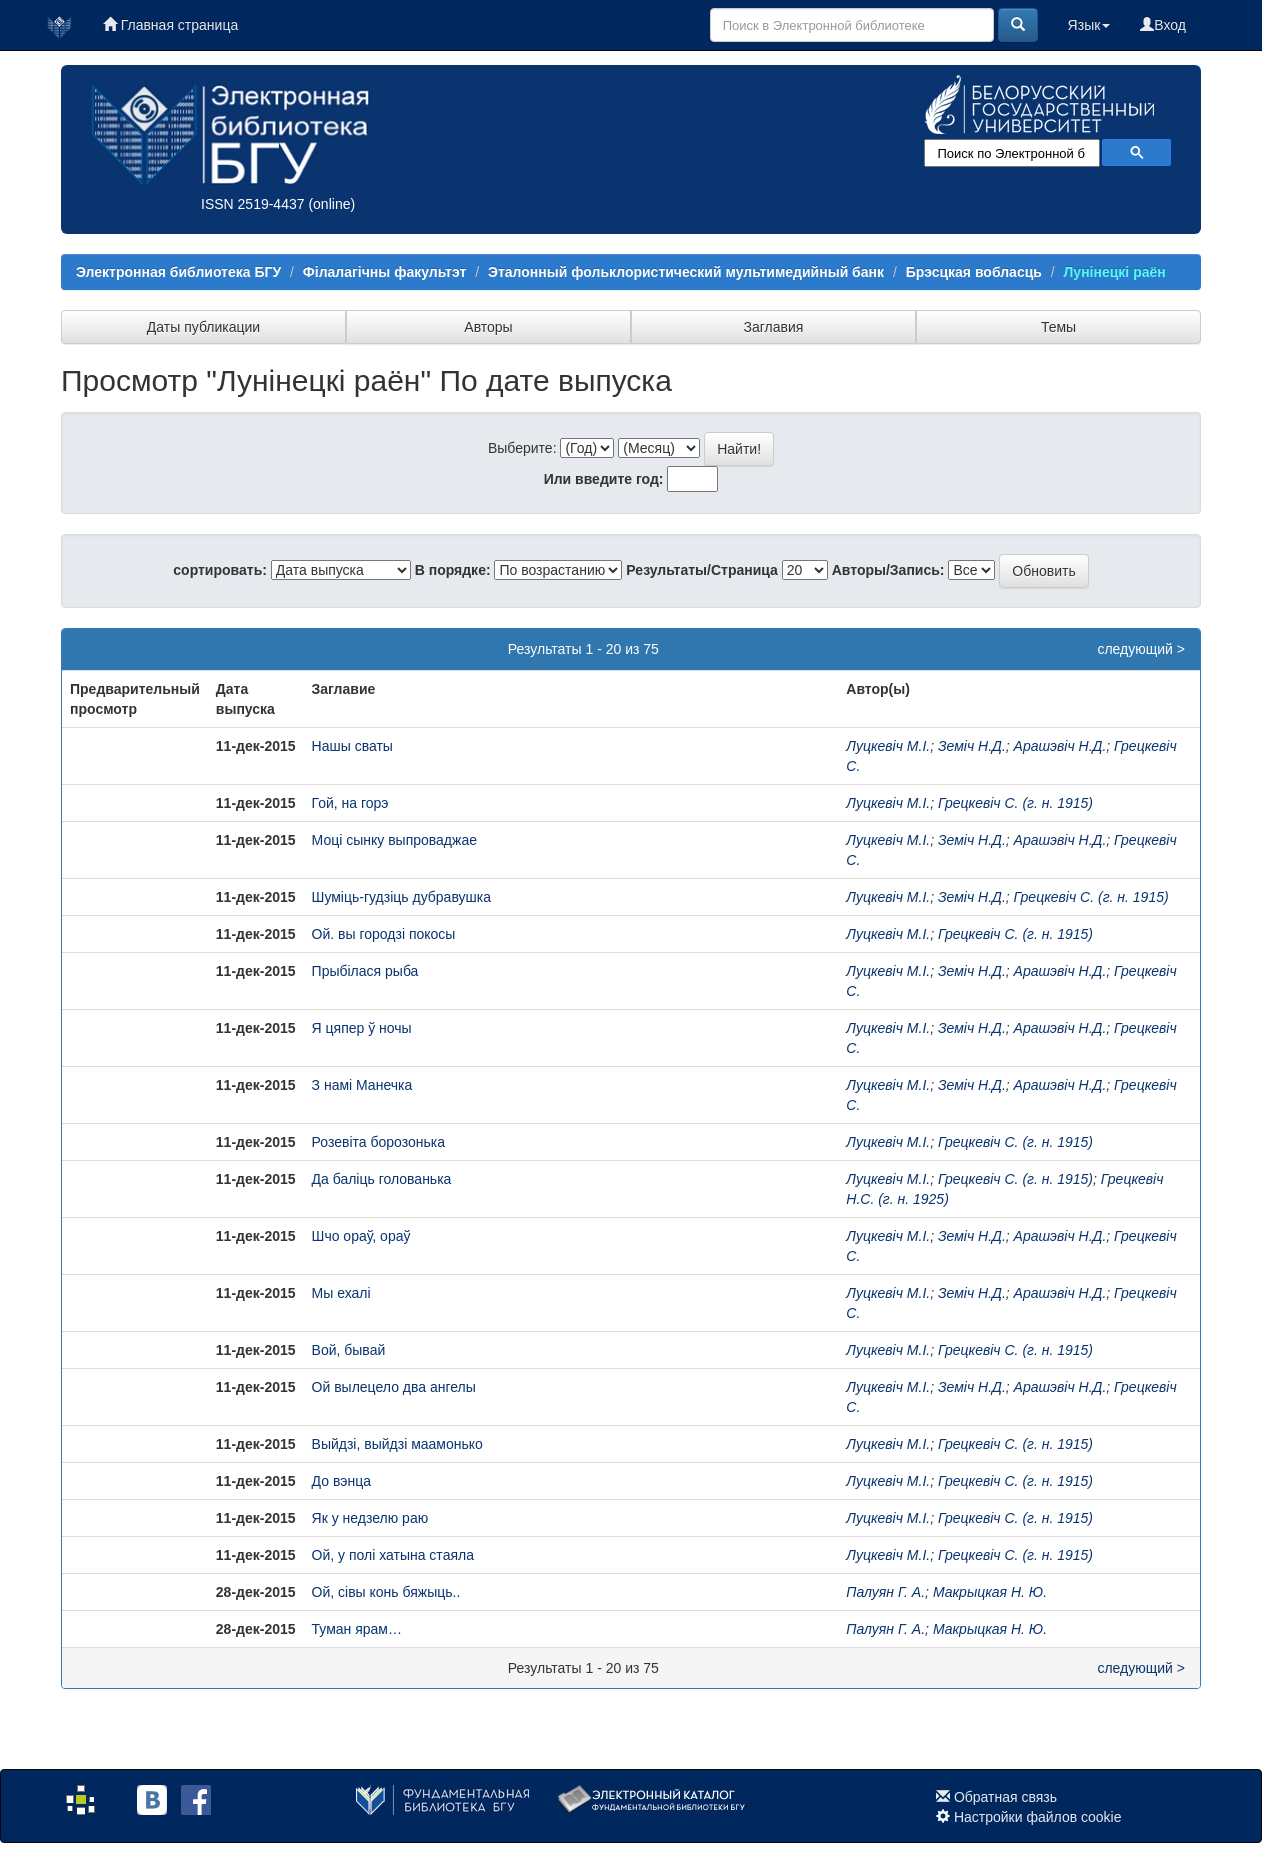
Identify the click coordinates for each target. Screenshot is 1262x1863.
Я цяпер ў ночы (362, 1028)
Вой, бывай (349, 1350)
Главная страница (170, 25)
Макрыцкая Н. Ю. (990, 1592)
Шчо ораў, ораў (361, 1236)
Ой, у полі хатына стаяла (393, 1555)
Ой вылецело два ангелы (394, 1387)
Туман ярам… (357, 1629)
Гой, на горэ (350, 803)
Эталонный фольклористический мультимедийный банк (686, 272)
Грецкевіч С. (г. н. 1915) (1015, 803)
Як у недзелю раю (370, 1518)
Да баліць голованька (382, 1179)
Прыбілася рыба (365, 971)
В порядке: (453, 570)
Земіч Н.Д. (972, 746)
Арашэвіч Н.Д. (1060, 746)
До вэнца (341, 1481)
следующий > (1141, 649)
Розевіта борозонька (378, 1142)
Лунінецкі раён (1115, 272)
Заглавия (774, 327)
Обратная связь (1005, 1797)
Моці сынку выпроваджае (394, 840)
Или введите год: (604, 479)
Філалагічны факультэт (385, 272)
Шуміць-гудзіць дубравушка (401, 897)
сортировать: (220, 570)
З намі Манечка (362, 1085)
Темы (1058, 327)
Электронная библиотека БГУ (178, 272)
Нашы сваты (352, 746)
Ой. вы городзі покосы (384, 934)
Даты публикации (203, 327)
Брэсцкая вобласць (974, 272)
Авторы (488, 327)
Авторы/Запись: (888, 570)
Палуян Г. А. (885, 1592)
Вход (1163, 25)
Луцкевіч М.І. (888, 746)
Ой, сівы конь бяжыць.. (386, 1592)
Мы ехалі (341, 1293)
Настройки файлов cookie (1038, 1817)
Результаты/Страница (702, 570)
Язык (1089, 25)
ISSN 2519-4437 (253, 204)
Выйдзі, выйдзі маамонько (397, 1444)
